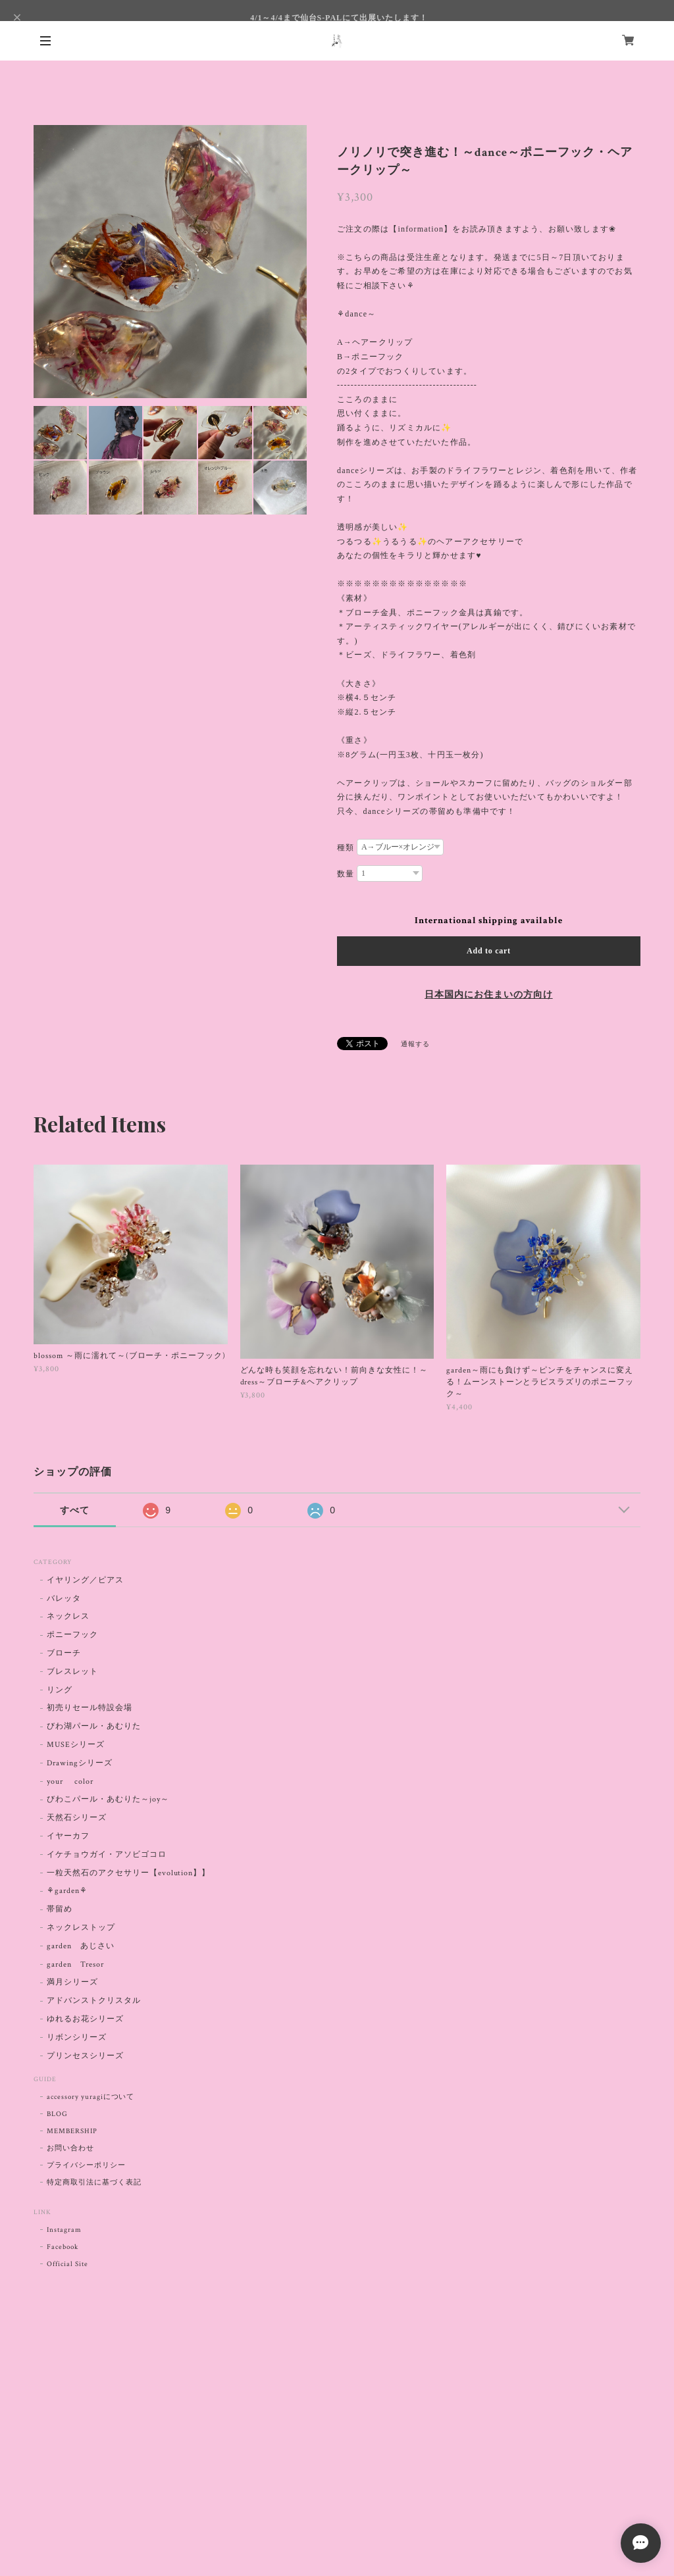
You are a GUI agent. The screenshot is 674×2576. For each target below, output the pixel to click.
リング (59, 1690)
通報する (415, 1044)
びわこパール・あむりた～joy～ (107, 1799)
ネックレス (68, 1616)
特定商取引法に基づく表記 (94, 2182)
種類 (345, 847)
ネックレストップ (81, 1927)
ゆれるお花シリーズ (85, 2019)
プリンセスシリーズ (85, 2056)
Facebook (62, 2247)
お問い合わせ (70, 2148)
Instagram (64, 2230)
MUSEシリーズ (76, 1745)
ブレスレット (72, 1672)
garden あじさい (81, 1946)
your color (70, 1781)
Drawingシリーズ (80, 1763)
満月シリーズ (72, 1982)
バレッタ (64, 1599)
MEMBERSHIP (72, 2131)
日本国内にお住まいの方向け (488, 995)
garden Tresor (75, 1964)
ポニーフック (72, 1635)
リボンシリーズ (77, 2037)
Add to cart (489, 950)
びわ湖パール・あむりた (94, 1726)
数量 (345, 873)
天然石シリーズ (77, 1818)
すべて (75, 1510)
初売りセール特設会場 (89, 1708)
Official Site (67, 2264)
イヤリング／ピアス (85, 1580)
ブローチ (64, 1653)
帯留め (59, 1909)
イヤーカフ (68, 1836)
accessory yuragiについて (90, 2097)
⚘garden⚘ (67, 1891)
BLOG (57, 2114)
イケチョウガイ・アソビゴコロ (106, 1854)
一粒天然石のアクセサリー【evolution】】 (128, 1873)
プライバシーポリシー (86, 2165)
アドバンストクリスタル (94, 2001)
